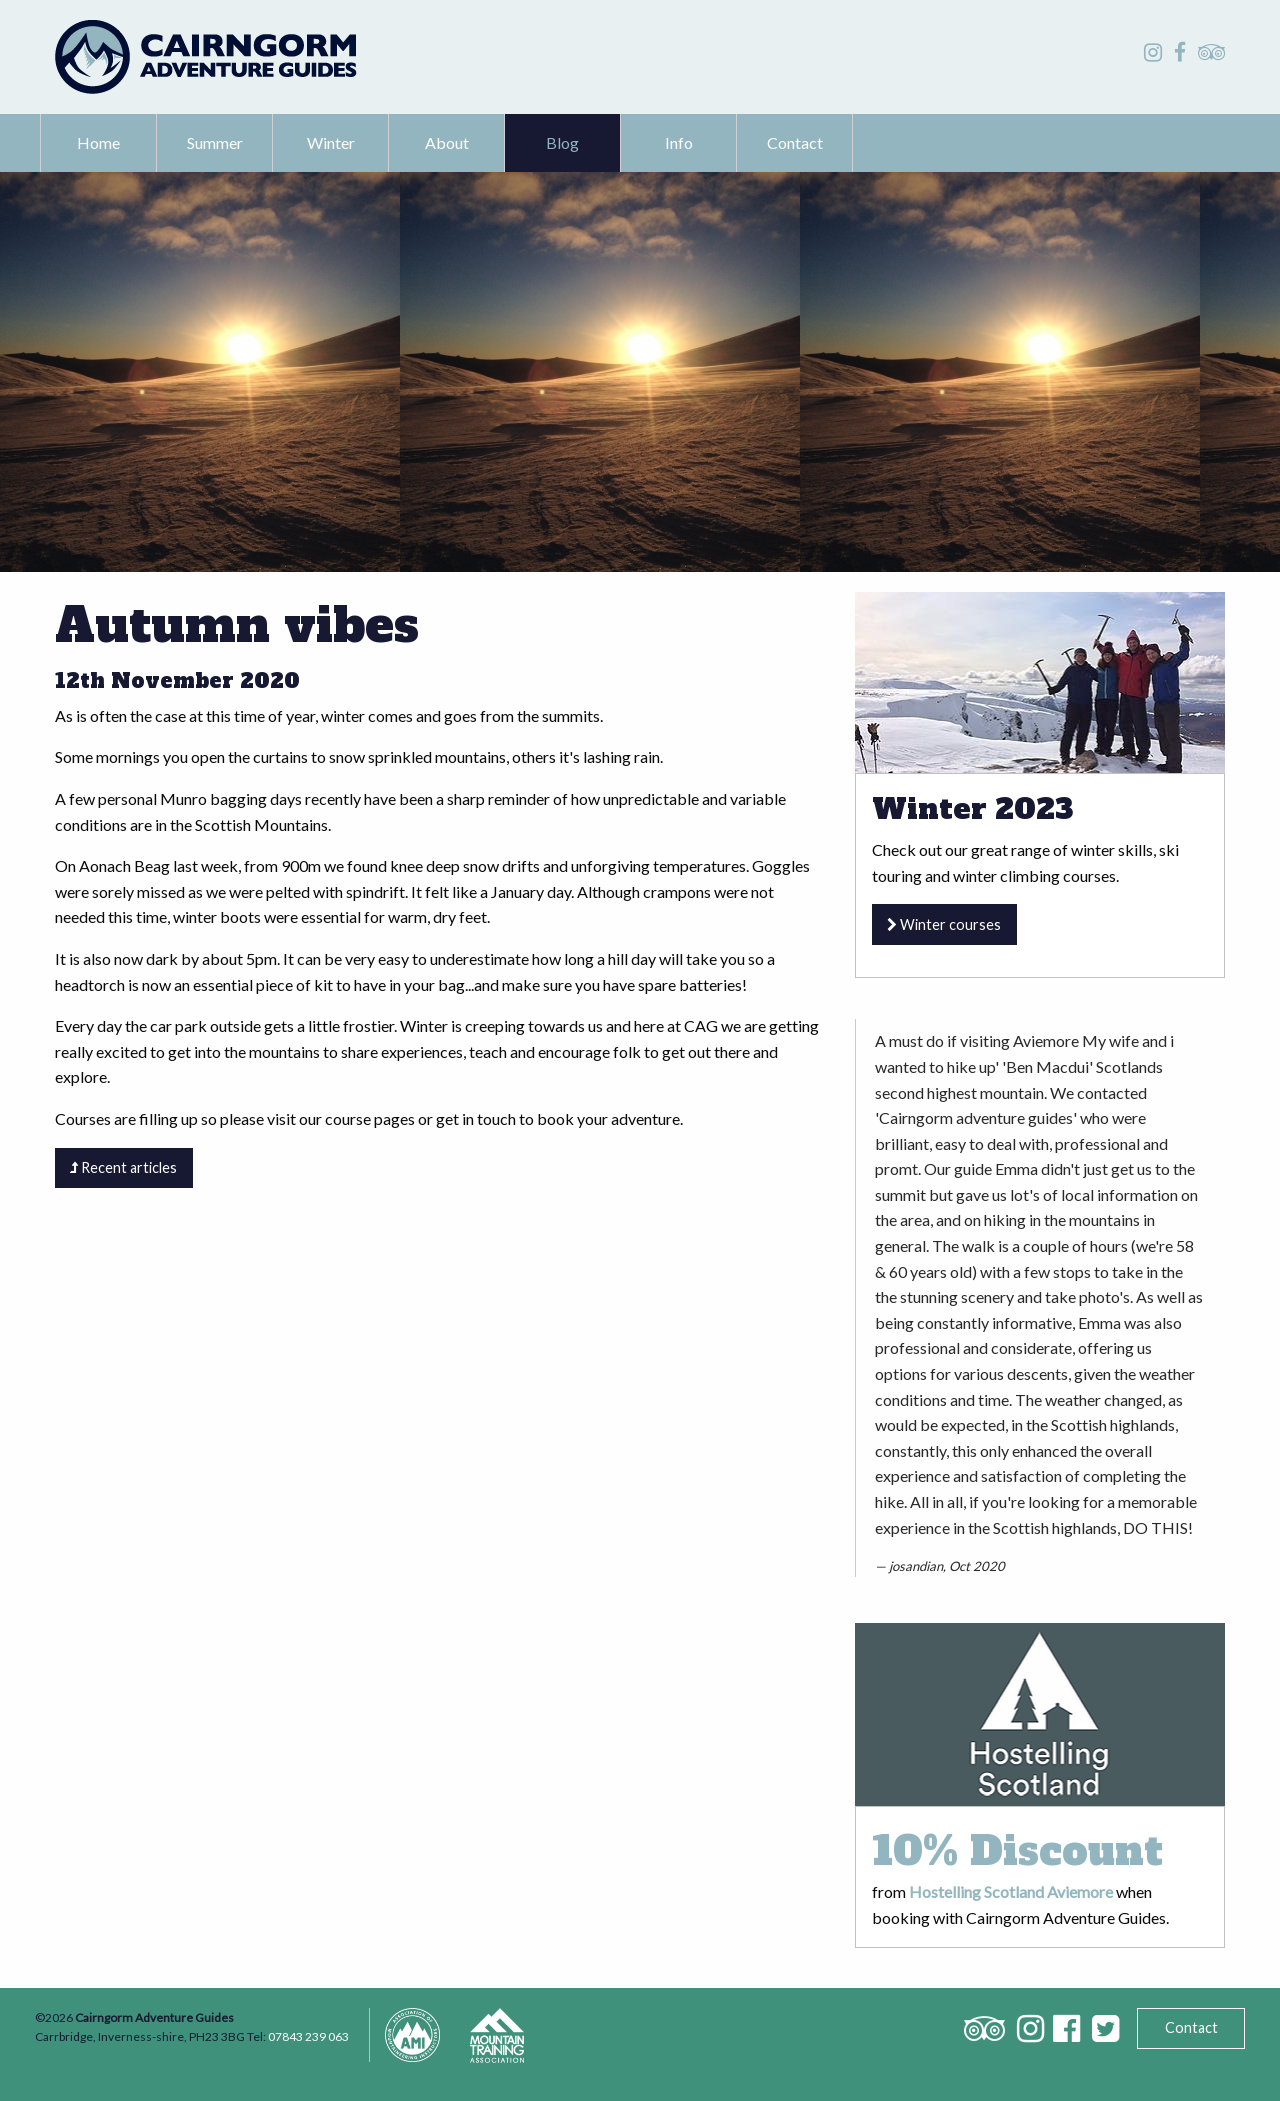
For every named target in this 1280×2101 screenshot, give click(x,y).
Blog (562, 142)
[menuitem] (99, 143)
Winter (331, 142)
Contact (795, 142)
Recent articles (123, 1167)
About (447, 142)
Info (679, 142)
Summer (215, 142)
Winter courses (944, 924)
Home (98, 142)
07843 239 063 (308, 2036)
